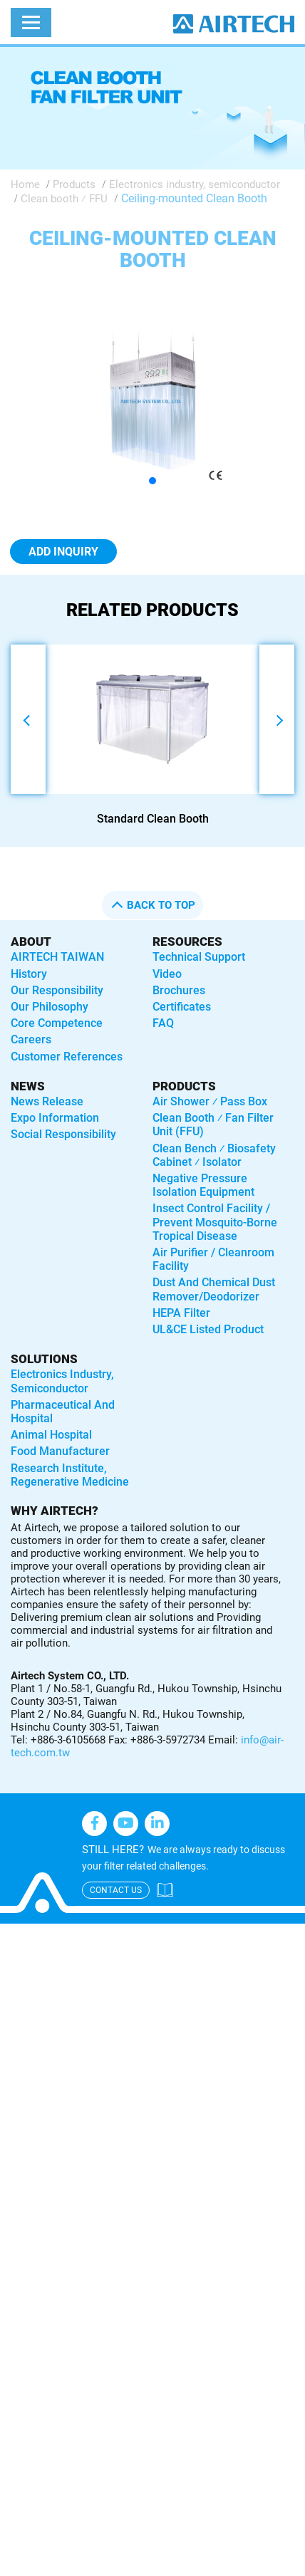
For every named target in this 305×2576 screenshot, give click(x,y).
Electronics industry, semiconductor (194, 184)
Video (167, 974)
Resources (187, 941)
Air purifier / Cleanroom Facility (213, 1259)
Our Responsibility (57, 990)
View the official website (126, 2151)
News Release (47, 1101)
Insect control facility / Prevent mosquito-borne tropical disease (214, 1221)
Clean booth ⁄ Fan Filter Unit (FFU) (213, 1124)
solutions (44, 1359)
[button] (152, 480)
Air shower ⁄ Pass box (209, 1101)
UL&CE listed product (208, 1329)
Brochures (178, 990)
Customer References (67, 1056)
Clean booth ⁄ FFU (64, 198)
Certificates (181, 1006)
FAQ (163, 1023)
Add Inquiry (63, 551)
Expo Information (55, 1118)
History (29, 974)
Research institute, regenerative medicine (70, 1474)
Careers (31, 1039)
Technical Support (198, 957)
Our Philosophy (49, 1006)
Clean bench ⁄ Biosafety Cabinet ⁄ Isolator (214, 1155)
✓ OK (111, 2566)
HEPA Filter (181, 1313)
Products (74, 184)
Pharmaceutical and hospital (63, 1411)
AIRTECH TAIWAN (57, 957)
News (28, 1086)
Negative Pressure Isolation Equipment (203, 1185)
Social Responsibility (63, 1134)
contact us (116, 1890)
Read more (32, 2151)
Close (14, 1932)
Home (25, 184)
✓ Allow (20, 1969)
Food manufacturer (60, 1451)
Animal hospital (51, 1434)
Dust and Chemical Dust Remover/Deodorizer (213, 1289)
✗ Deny (19, 1987)
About (31, 941)
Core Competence (57, 1023)
